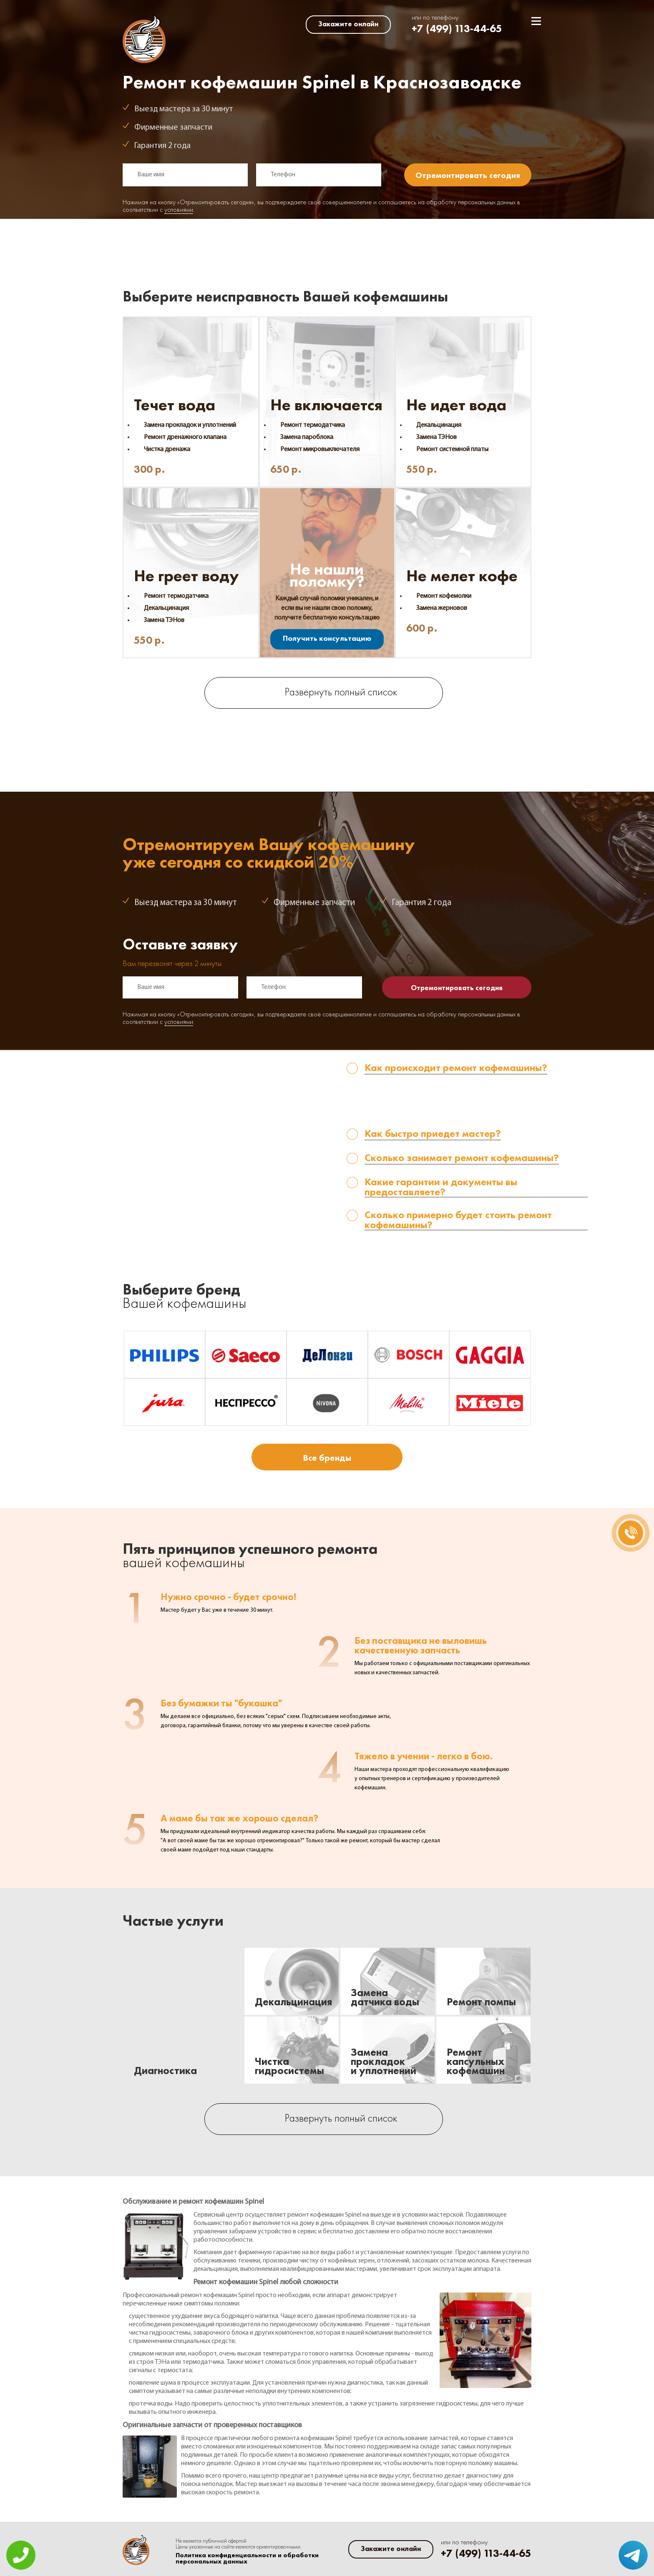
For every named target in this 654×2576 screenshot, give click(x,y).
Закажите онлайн (348, 23)
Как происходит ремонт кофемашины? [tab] (456, 1068)
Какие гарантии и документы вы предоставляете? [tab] (441, 1187)
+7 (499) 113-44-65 (457, 28)
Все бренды (327, 1457)
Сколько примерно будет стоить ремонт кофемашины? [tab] (458, 1220)
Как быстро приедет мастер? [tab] (433, 1134)
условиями (178, 210)
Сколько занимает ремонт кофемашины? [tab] (462, 1158)
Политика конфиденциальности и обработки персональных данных (247, 2558)
